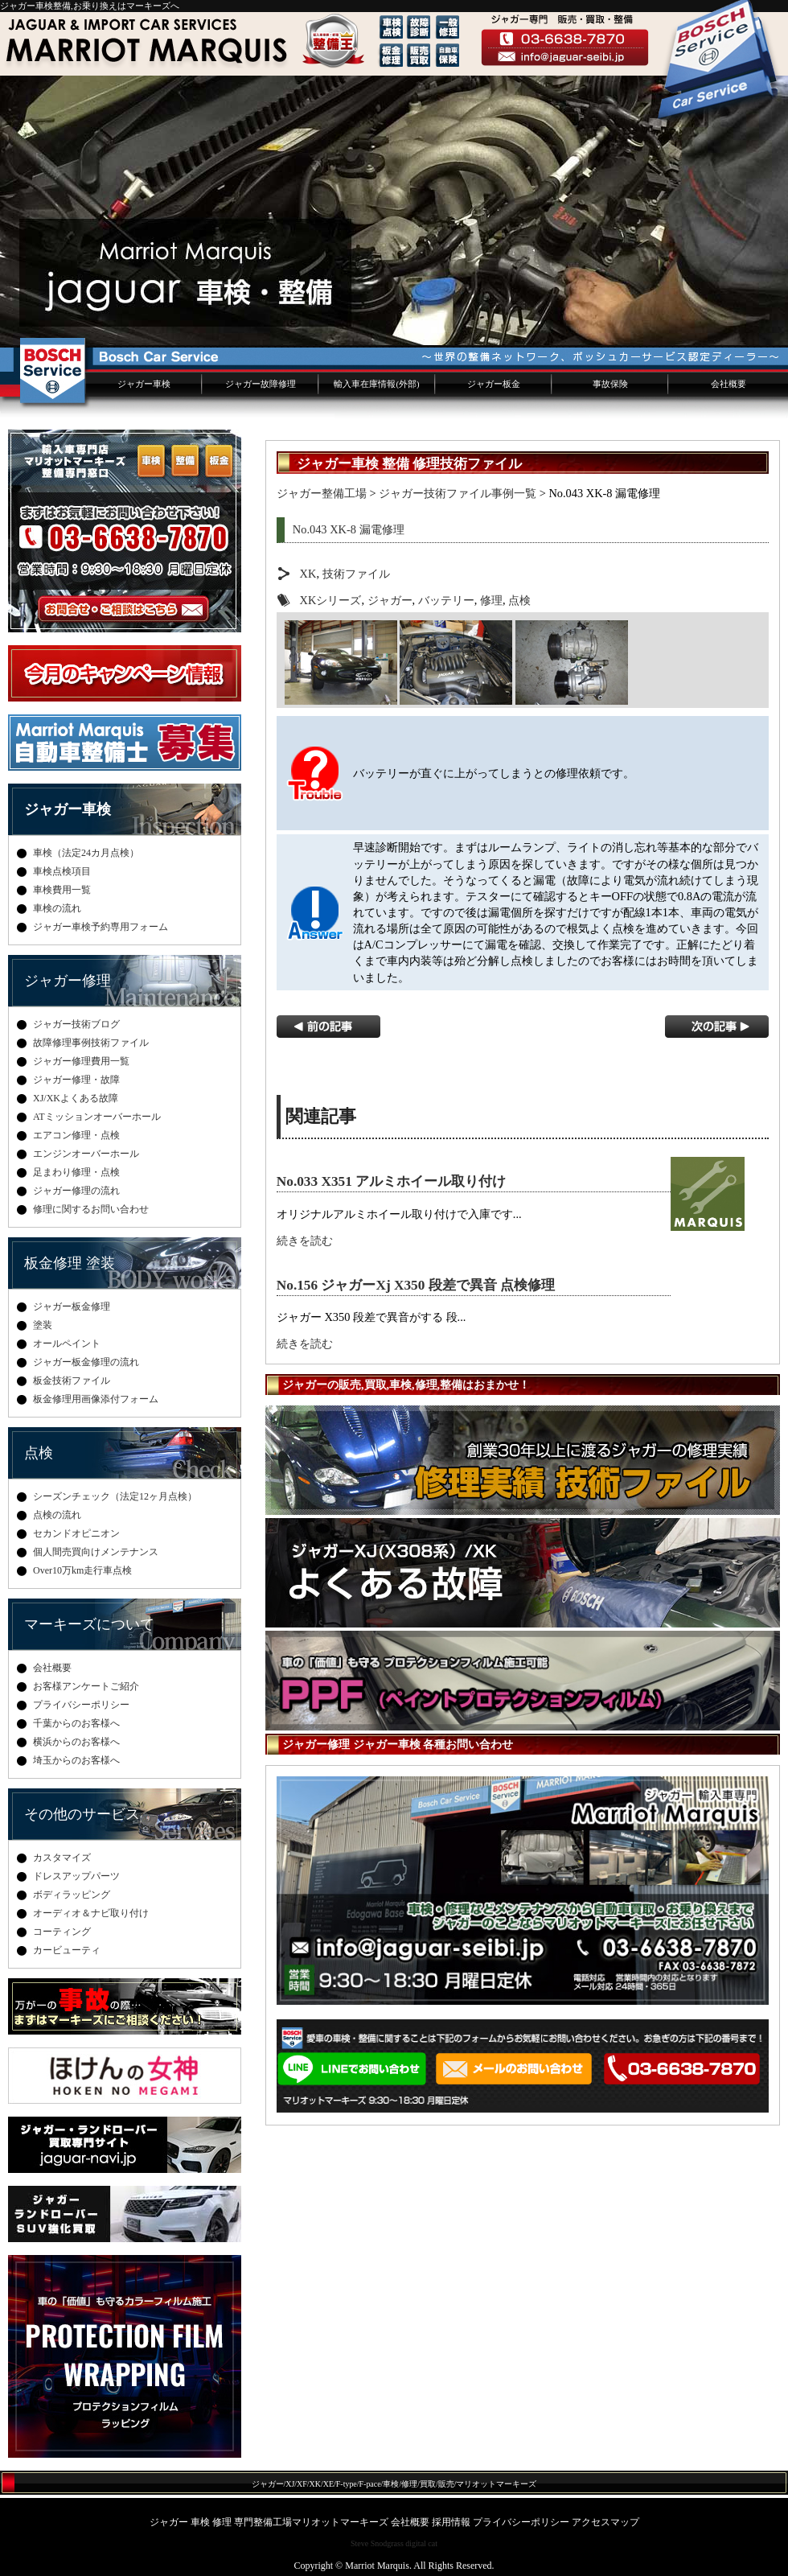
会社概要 (728, 384)
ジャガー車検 (143, 384)
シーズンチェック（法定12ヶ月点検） (115, 1496)
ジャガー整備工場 (322, 493)
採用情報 (451, 2522)
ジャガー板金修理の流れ (86, 1362)
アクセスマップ (605, 2522)
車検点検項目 (62, 871)
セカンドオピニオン (76, 1533)
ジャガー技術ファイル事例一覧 (457, 493)
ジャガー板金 (493, 384)
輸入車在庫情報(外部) (376, 384)
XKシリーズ (331, 600)
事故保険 (610, 384)
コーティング (62, 1931)
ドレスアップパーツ (76, 1876)
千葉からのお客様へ (76, 1723)
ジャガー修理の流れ (76, 1190)
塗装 (42, 1325)
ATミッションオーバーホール (97, 1116)
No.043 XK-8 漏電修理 (348, 529)
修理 (491, 600)
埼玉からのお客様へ (76, 1760)
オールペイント (67, 1343)
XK (308, 573)
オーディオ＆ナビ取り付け (91, 1913)
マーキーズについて (89, 1624)
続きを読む (305, 1240)
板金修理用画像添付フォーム (95, 1399)
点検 (519, 600)
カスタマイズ (62, 1857)
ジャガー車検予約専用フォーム (100, 926)
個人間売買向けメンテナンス (95, 1552)
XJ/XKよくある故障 (75, 1098)
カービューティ (67, 1950)
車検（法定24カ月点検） (86, 852)
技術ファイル (356, 573)
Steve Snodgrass (377, 2543)
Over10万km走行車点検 (82, 1570)
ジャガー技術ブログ (76, 1024)
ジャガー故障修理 (260, 384)
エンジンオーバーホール (86, 1153)
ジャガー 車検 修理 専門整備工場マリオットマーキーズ (269, 2522)
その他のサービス (82, 1814)
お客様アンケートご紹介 (86, 1686)
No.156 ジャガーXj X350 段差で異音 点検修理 (416, 1285)
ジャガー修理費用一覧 (81, 1061)
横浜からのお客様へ (76, 1741)
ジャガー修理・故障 (76, 1079)
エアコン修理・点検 (76, 1135)
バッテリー (446, 600)
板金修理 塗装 (69, 1263)
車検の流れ (57, 908)
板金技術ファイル (71, 1380)
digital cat (421, 2543)
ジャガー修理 (67, 981)
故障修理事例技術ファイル (91, 1042)
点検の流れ (57, 1514)
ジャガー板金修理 (71, 1306)
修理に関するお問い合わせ (91, 1209)
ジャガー (389, 600)
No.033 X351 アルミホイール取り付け (391, 1181)
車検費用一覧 (62, 889)
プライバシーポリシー (81, 1704)
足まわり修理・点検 (76, 1172)
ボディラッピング (71, 1894)
